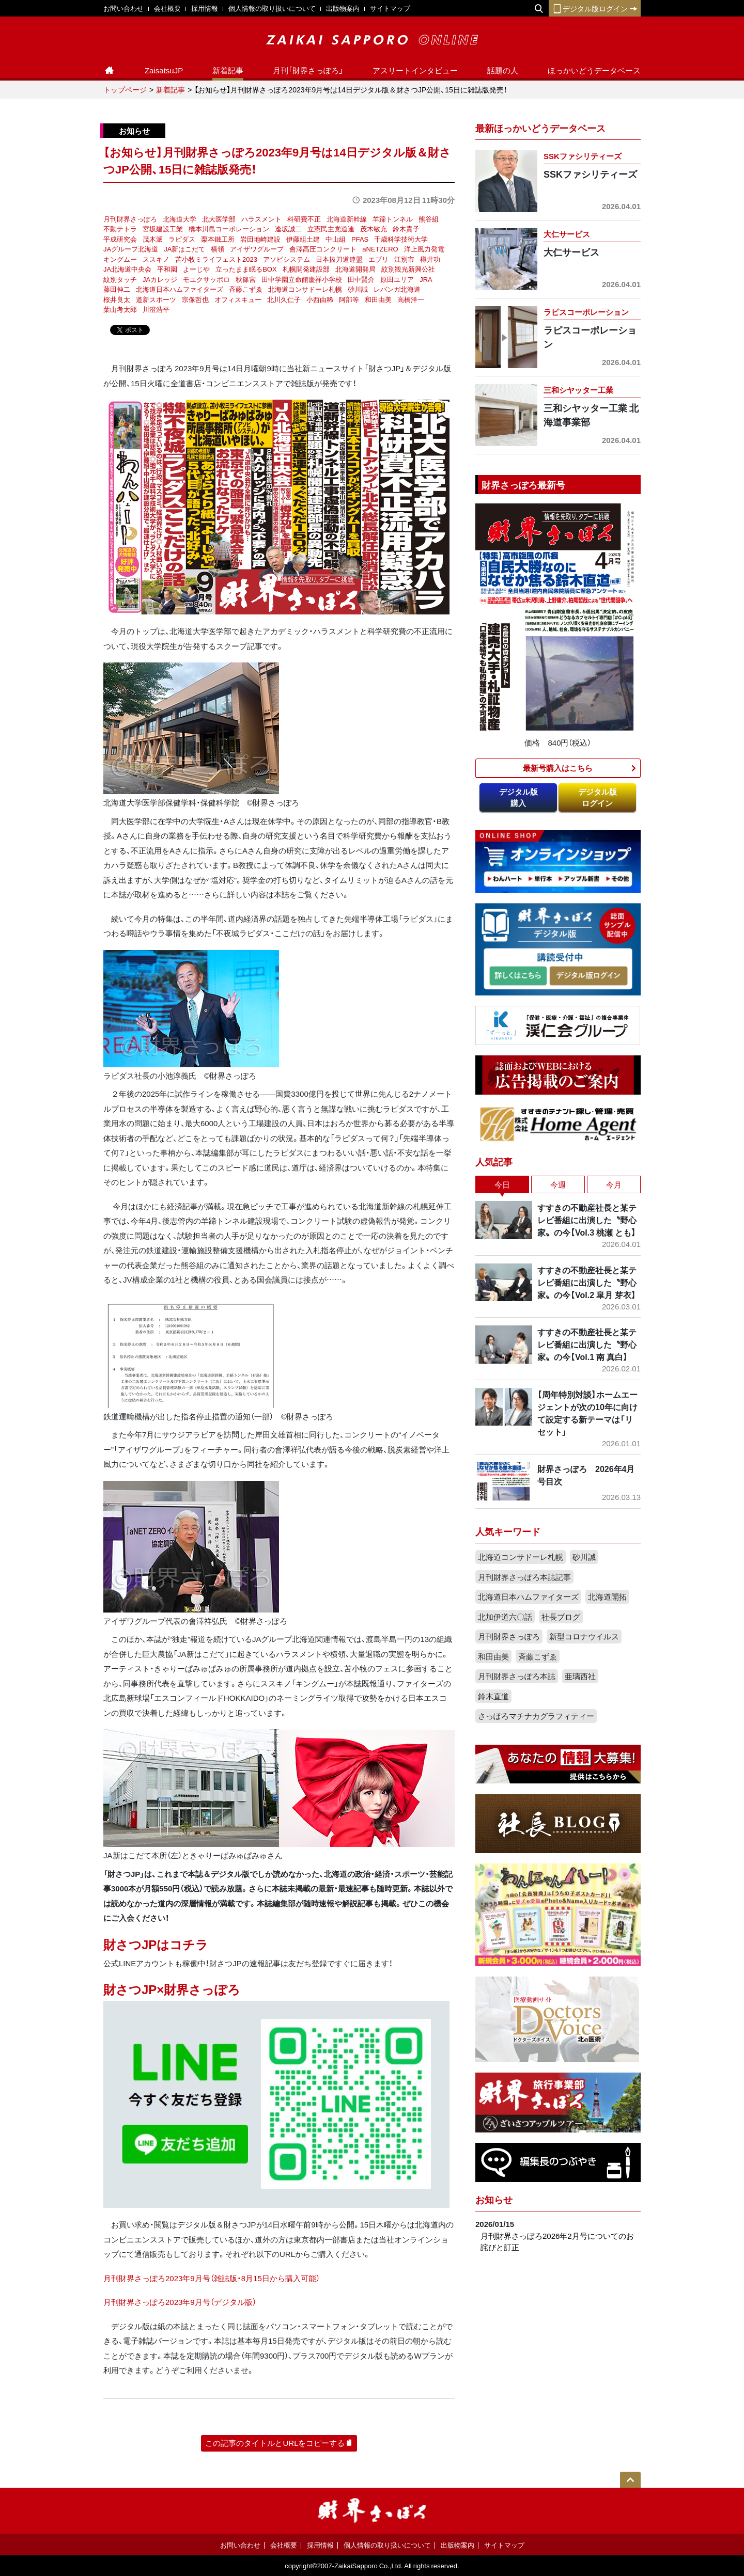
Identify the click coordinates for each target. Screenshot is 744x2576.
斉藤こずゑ (245, 289)
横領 (217, 249)
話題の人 (502, 70)
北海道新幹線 (347, 219)
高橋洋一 (410, 299)
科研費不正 (304, 219)
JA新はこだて (184, 249)
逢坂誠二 (288, 228)
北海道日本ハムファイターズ (179, 289)
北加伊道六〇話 (505, 1616)
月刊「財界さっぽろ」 (308, 70)
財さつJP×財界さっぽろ (171, 1989)
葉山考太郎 (120, 309)
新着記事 (227, 70)
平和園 (167, 269)
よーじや (196, 269)
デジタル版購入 (518, 797)
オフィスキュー (237, 299)
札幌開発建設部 (306, 269)
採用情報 (204, 8)
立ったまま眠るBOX (245, 269)
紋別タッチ (120, 279)
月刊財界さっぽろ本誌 (516, 1676)
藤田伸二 (116, 289)
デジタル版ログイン (594, 8)
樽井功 (430, 259)
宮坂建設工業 (163, 228)
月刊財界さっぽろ (130, 219)
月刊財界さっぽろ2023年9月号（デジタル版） (179, 2302)
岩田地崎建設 (260, 239)
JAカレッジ (160, 279)
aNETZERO (380, 249)
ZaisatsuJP (164, 70)
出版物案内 (343, 8)
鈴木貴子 (406, 228)
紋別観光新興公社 (408, 269)
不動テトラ (120, 228)
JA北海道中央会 (127, 269)
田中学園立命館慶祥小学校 (301, 279)
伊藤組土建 (303, 239)
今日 (502, 1184)
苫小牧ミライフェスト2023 (216, 259)
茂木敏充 (373, 228)
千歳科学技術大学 (401, 239)
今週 (558, 1184)
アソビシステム (286, 259)
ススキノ (156, 259)
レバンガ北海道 (397, 289)
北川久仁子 (284, 299)
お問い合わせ (123, 8)
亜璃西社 (580, 1676)
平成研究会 (120, 239)
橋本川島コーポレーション (229, 228)
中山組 (336, 239)
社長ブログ (560, 1616)
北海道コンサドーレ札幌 (305, 289)
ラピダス (181, 239)
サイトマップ (390, 8)
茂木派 (153, 239)
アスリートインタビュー (415, 70)
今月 (614, 1184)
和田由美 (378, 299)
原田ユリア (397, 279)
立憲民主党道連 (330, 228)
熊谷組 (429, 219)
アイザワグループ (257, 249)
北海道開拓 (607, 1596)
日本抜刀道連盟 (339, 259)
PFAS (359, 239)
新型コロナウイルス (584, 1636)
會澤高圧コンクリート (323, 249)
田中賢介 (361, 279)
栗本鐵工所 (218, 239)
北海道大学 (179, 219)
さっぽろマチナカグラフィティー (536, 1715)
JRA (426, 279)
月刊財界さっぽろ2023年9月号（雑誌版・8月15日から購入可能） (211, 2278)
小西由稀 (319, 299)
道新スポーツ (156, 299)
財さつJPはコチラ (155, 1944)
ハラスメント (261, 219)
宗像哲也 (195, 299)
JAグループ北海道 (130, 249)
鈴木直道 (493, 1696)
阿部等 (349, 299)
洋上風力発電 (424, 249)
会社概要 (167, 8)
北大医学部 (219, 219)
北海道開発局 (355, 269)
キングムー (120, 259)
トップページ (125, 89)
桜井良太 (116, 299)
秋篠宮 (246, 279)
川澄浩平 (156, 309)
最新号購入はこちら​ (558, 767)
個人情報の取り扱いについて (272, 8)
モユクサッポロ (206, 279)
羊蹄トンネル (393, 219)
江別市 (404, 259)
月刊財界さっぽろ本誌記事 (524, 1577)
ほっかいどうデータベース (594, 70)
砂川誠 (358, 289)
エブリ (378, 259)
